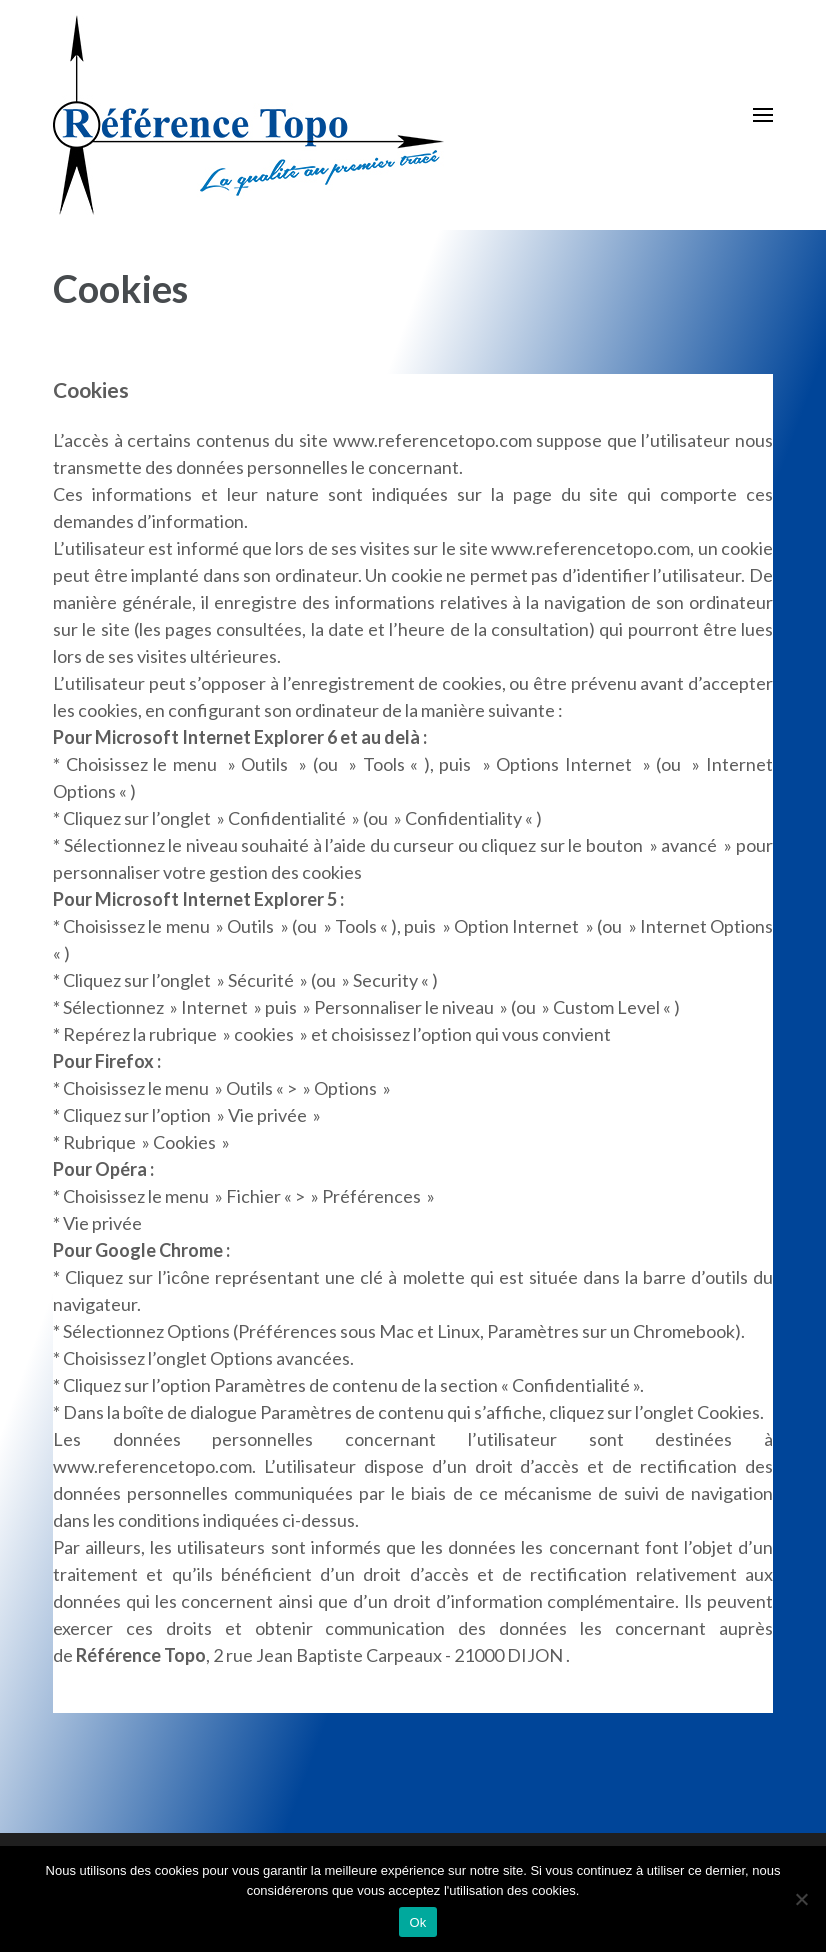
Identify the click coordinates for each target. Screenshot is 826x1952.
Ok (417, 1922)
